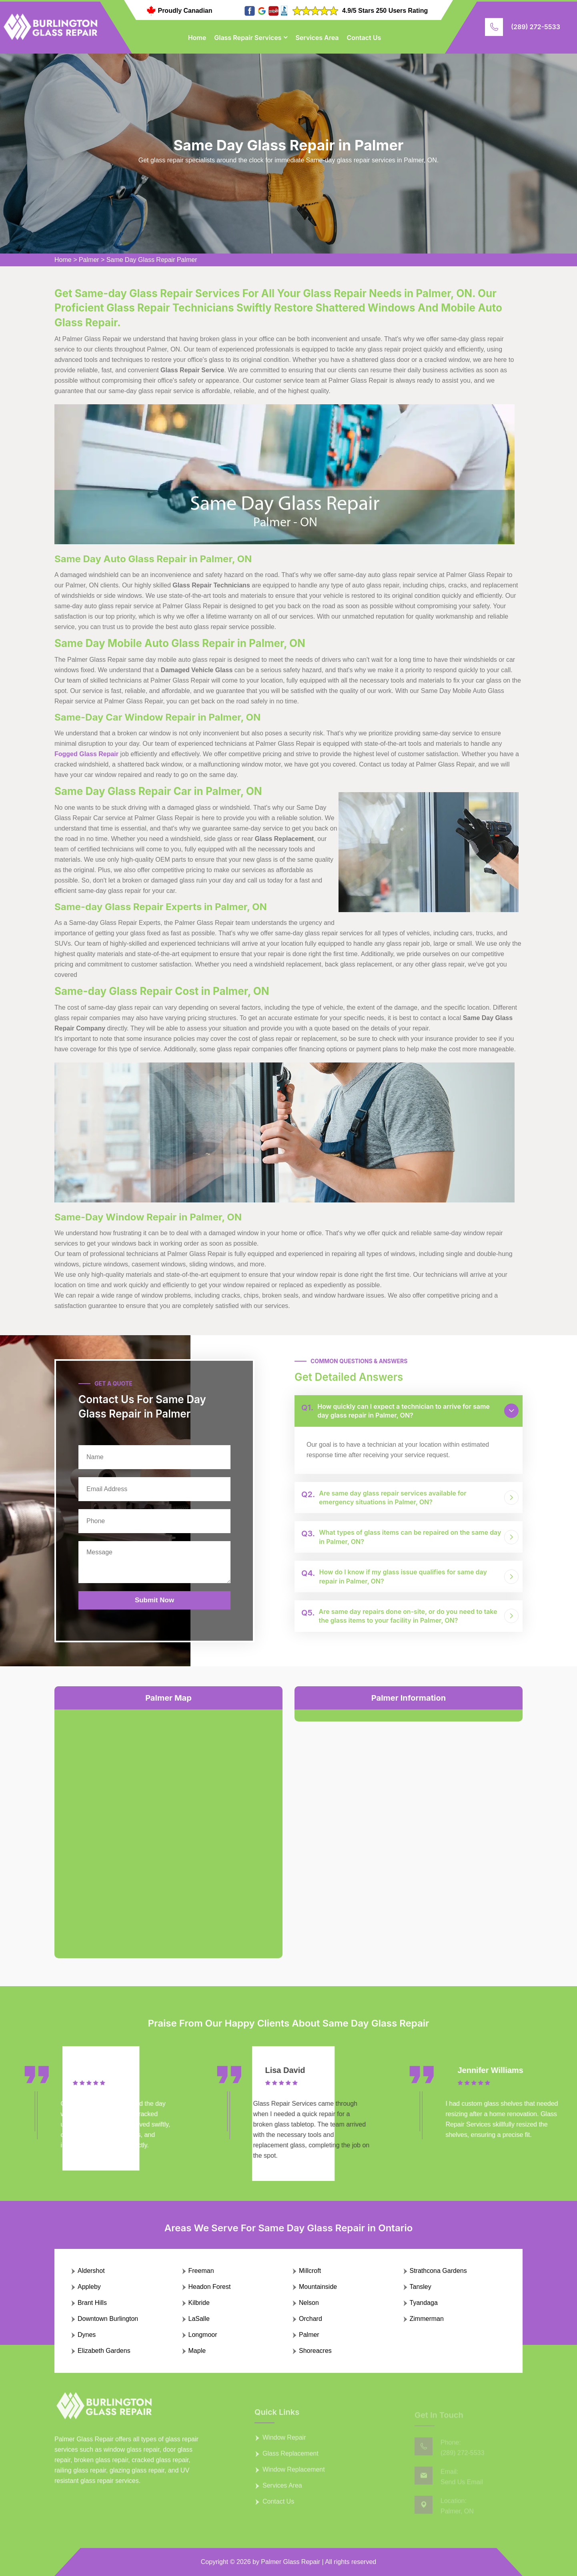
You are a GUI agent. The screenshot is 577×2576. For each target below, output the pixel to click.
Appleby (89, 2286)
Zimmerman (427, 2318)
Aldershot (91, 2270)
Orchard (310, 2318)
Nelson (309, 2302)
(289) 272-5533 (535, 27)
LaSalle (199, 2318)
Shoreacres (315, 2350)
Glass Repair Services (247, 38)
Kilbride (199, 2302)
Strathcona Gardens (438, 2270)
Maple (197, 2350)
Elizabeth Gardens (104, 2350)
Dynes (87, 2334)
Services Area (317, 38)
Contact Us (364, 38)
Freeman (201, 2270)
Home (197, 38)
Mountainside (318, 2286)
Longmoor (202, 2334)
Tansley (420, 2286)
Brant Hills (92, 2302)
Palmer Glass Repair (290, 2561)
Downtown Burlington (108, 2318)
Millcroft (310, 2270)
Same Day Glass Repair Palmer (151, 259)
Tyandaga (424, 2302)
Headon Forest (209, 2286)
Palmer (89, 259)
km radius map (168, 1827)
